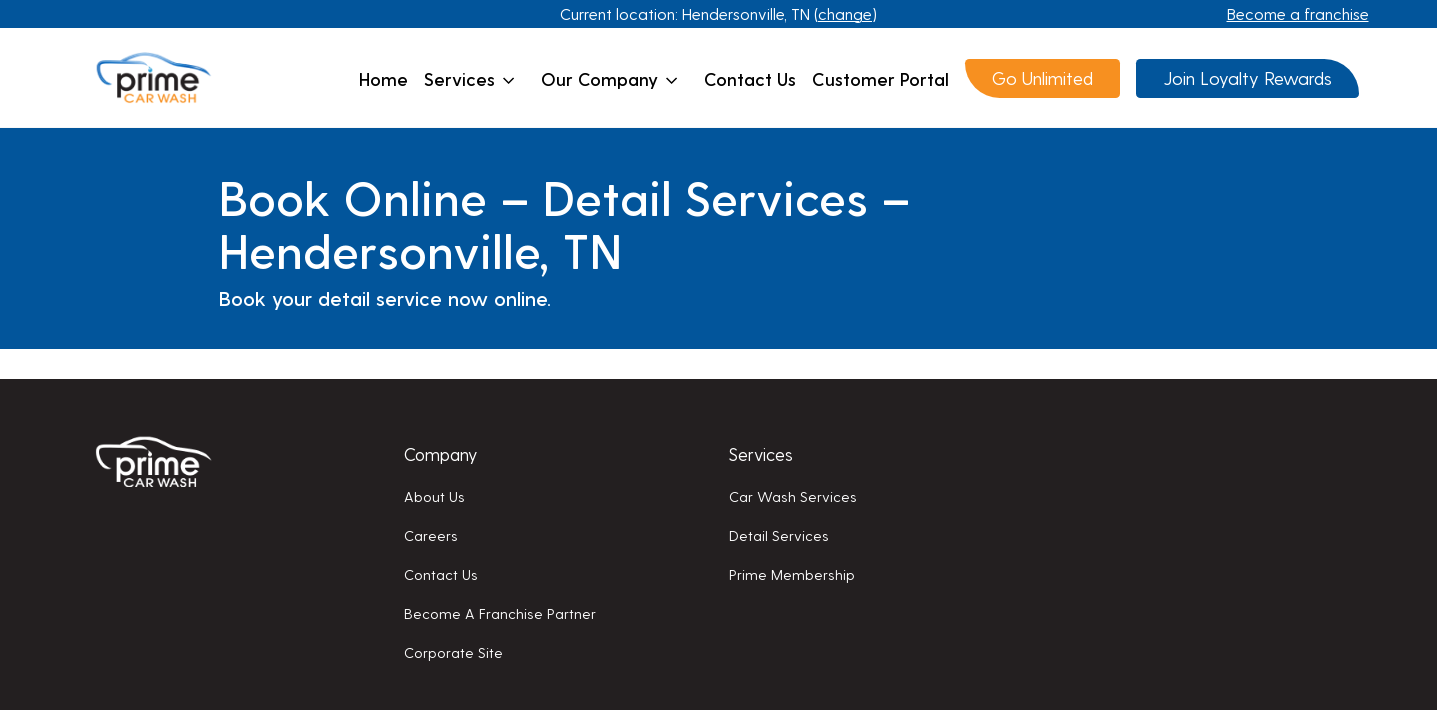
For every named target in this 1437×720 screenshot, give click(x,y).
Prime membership (792, 574)
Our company (609, 78)
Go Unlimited (1042, 77)
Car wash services (793, 496)
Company (440, 453)
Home (383, 78)
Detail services (779, 535)
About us (434, 496)
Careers (431, 535)
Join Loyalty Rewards (1247, 77)
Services (469, 78)
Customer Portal (880, 78)
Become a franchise (1298, 13)
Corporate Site (453, 652)
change (845, 13)
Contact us (750, 78)
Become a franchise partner (500, 613)
